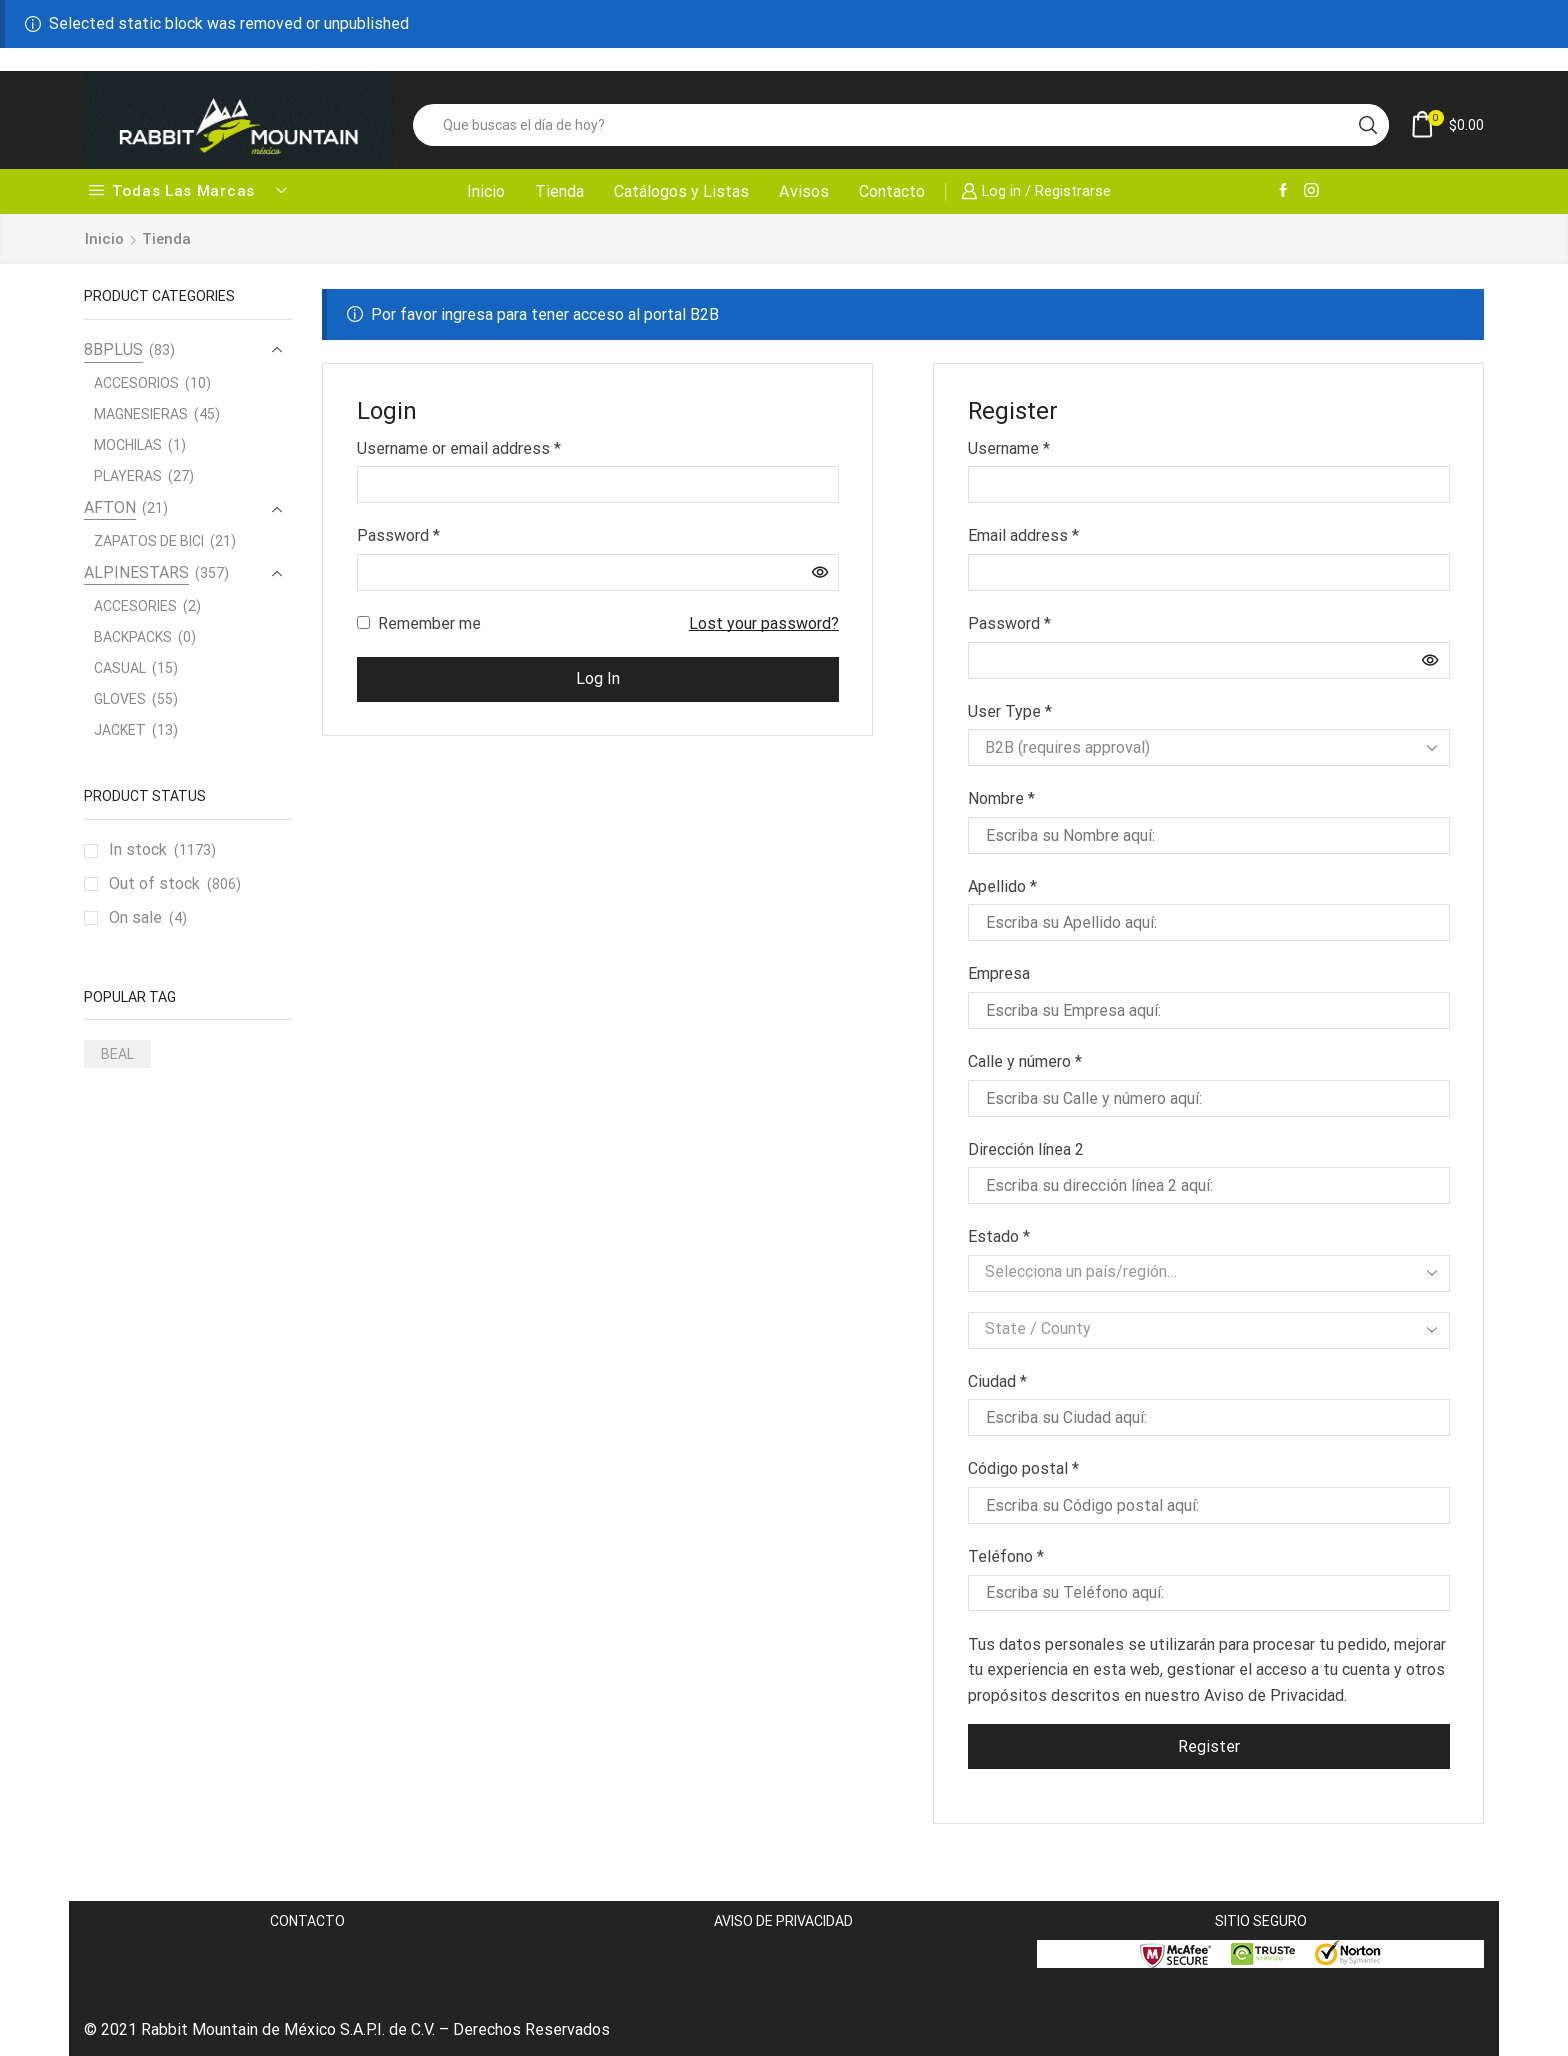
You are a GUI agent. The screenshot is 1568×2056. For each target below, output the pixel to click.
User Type (1010, 711)
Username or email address (459, 447)
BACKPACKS (133, 637)
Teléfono (1006, 1556)
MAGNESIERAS (141, 414)
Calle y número (1025, 1061)
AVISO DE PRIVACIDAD (783, 1921)
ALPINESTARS (136, 572)
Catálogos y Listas (681, 191)
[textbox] (1194, 1272)
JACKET (120, 730)
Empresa (1001, 973)
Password (398, 534)
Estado (999, 1236)
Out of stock (175, 884)
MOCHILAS (128, 445)
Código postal (1023, 1468)
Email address (1023, 534)
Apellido (1002, 886)
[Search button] (1368, 125)
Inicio (486, 191)
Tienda (559, 191)
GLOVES (120, 699)
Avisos (804, 191)
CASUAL (120, 668)
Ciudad (997, 1381)
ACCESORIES (135, 606)
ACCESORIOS (136, 383)
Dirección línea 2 (1028, 1149)
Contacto (892, 191)
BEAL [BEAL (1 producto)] (117, 1054)
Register (1209, 1746)
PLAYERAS (128, 476)
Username (1009, 447)
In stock (162, 850)
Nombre (1001, 798)
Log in (598, 678)
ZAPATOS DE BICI (149, 541)
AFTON (110, 507)
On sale (148, 918)
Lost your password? (764, 623)
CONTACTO (307, 1921)
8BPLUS (113, 349)
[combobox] (1209, 1273)
